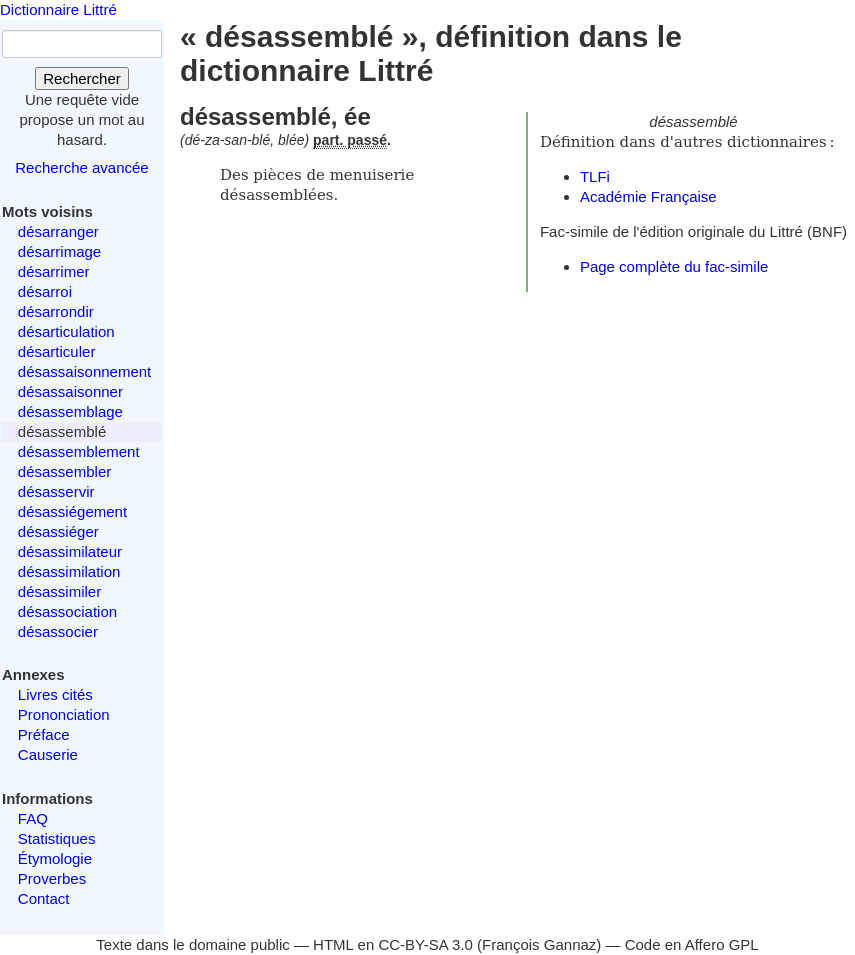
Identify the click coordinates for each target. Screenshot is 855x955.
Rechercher (82, 78)
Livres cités (55, 694)
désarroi (45, 291)
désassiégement (72, 511)
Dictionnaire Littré (58, 9)
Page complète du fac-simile (674, 266)
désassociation (67, 611)
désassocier (58, 631)
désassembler (64, 471)
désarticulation (66, 331)
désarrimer (54, 271)
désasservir (56, 491)
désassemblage (70, 411)
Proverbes (52, 878)
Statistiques (57, 838)
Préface (44, 734)
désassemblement (79, 451)
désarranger (58, 231)
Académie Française (648, 196)
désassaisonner (70, 391)
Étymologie (55, 858)
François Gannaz (539, 944)
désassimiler (59, 591)
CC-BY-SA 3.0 (425, 944)
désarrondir (56, 311)
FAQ (33, 818)
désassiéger (58, 531)
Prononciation (64, 714)
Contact (44, 898)
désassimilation (69, 571)
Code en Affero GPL (692, 944)
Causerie (48, 754)
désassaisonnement (84, 371)
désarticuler (57, 351)
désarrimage (59, 251)
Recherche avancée (81, 167)
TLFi (595, 176)
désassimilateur (70, 551)
